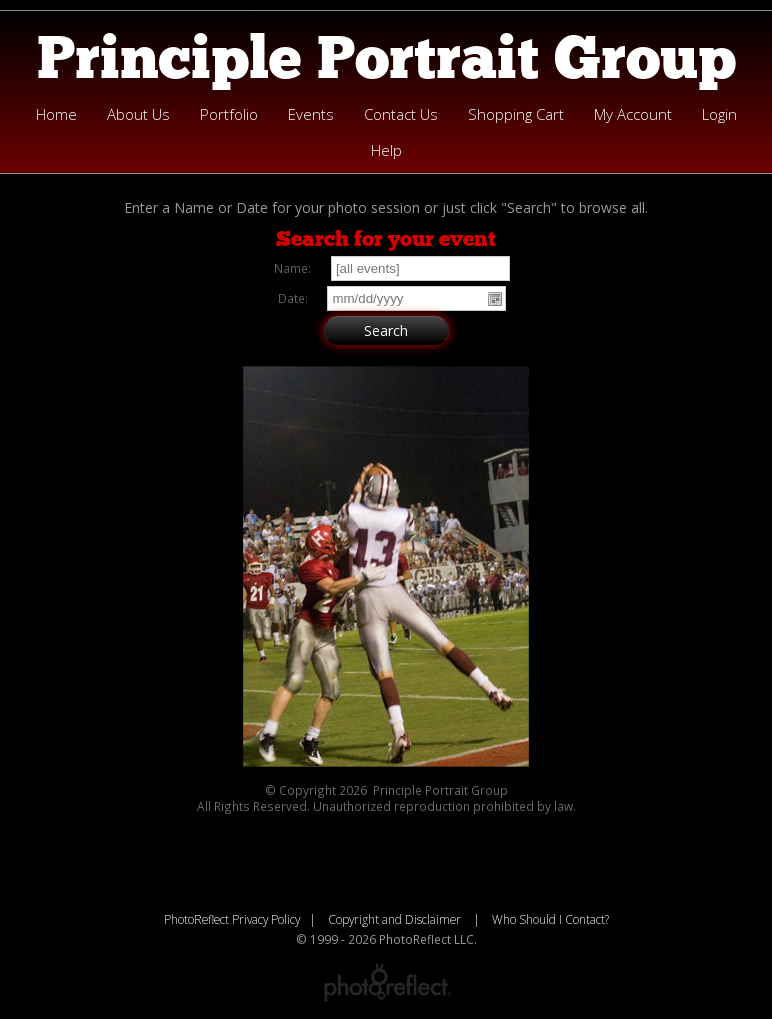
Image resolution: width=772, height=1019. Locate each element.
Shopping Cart (516, 114)
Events (311, 114)
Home (56, 114)
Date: (293, 298)
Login (719, 114)
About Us (138, 114)
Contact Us (401, 114)
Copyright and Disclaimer (396, 919)
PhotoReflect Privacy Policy (232, 919)
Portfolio (229, 114)
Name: (292, 268)
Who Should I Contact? (550, 919)
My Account (633, 114)
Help (386, 150)
